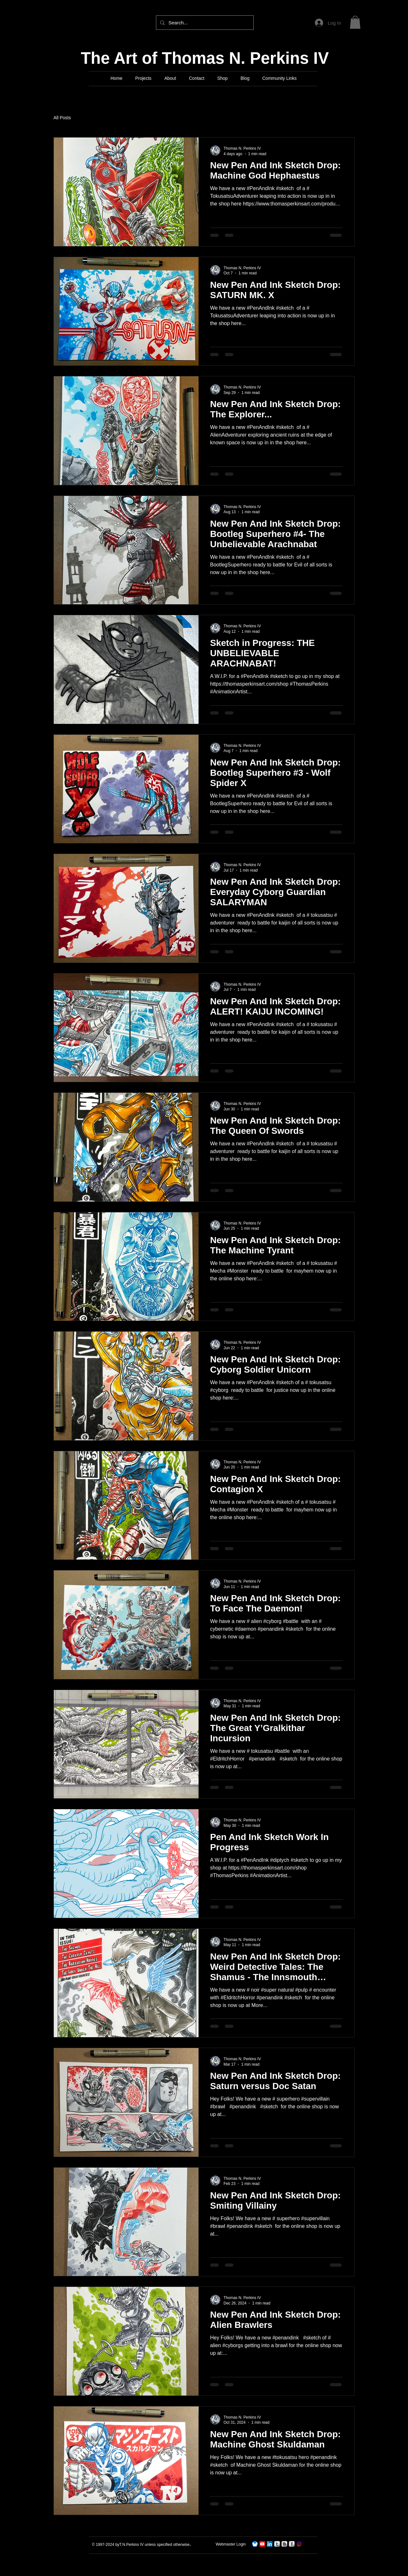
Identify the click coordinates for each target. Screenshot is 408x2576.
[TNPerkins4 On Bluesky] (255, 2544)
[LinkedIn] (270, 2544)
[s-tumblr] (277, 2544)
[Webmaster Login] (230, 2544)
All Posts (62, 117)
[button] (355, 22)
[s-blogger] (284, 2544)
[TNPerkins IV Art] (262, 2544)
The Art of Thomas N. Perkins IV (205, 58)
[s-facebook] (292, 2544)
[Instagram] (299, 2544)
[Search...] (204, 22)
